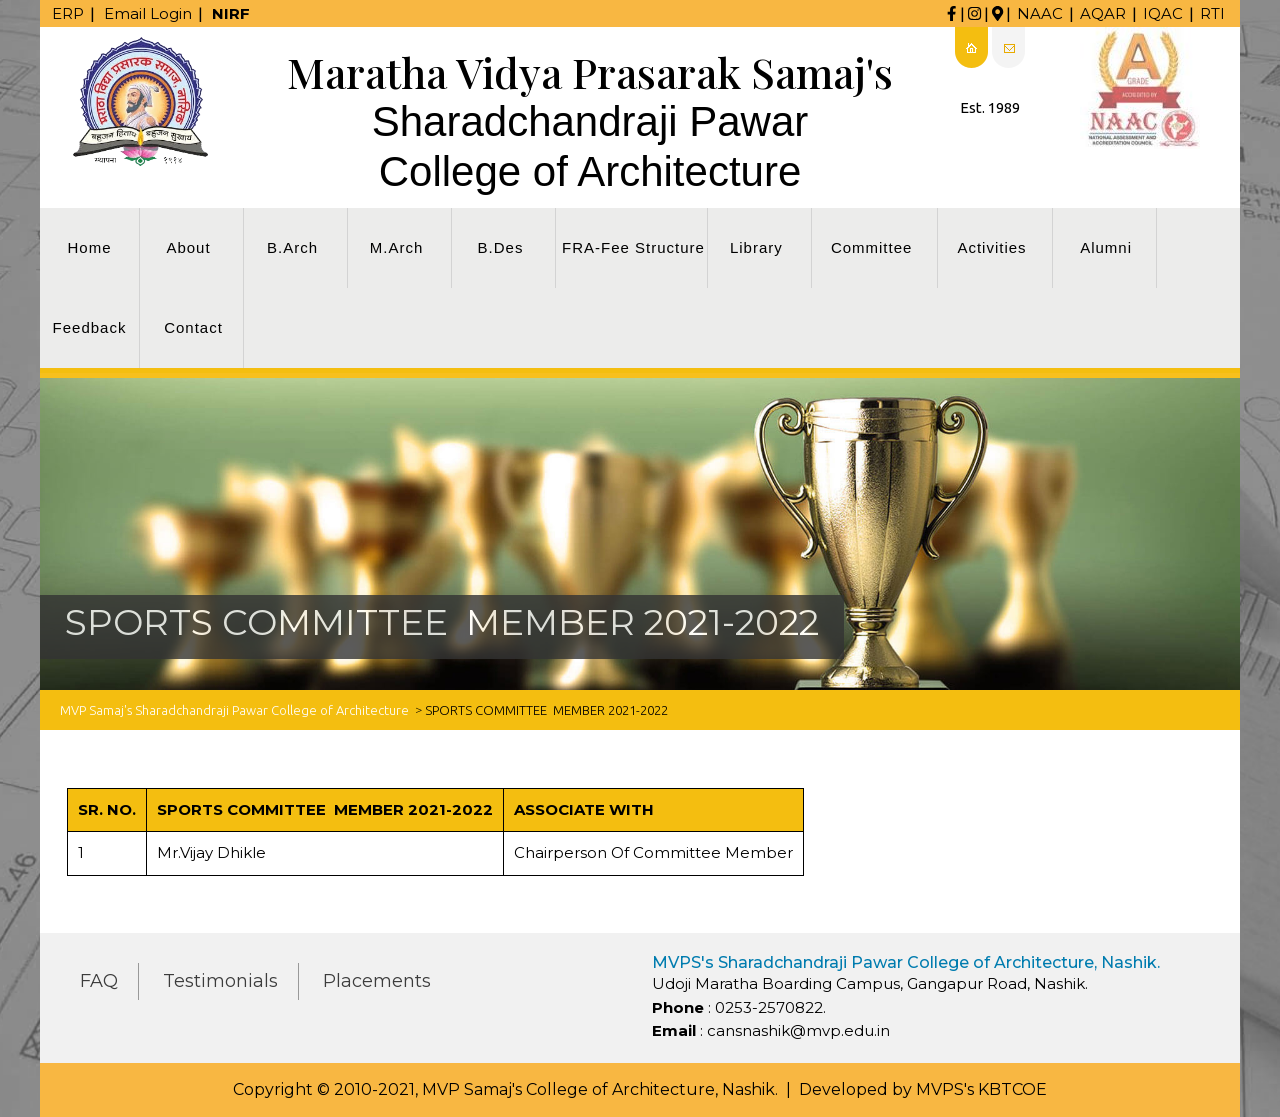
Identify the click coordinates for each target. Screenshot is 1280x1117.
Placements (377, 981)
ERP (68, 13)
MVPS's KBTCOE (981, 1089)
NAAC (1040, 13)
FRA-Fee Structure (633, 247)
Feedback (90, 327)
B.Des (501, 247)
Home (89, 247)
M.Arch (397, 247)
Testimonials (220, 981)
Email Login (148, 13)
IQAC (1163, 13)
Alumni (1106, 247)
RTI (1212, 13)
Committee (872, 247)
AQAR (1103, 13)
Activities (991, 247)
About (188, 247)
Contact (193, 327)
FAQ (99, 981)
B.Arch (292, 247)
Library (756, 247)
